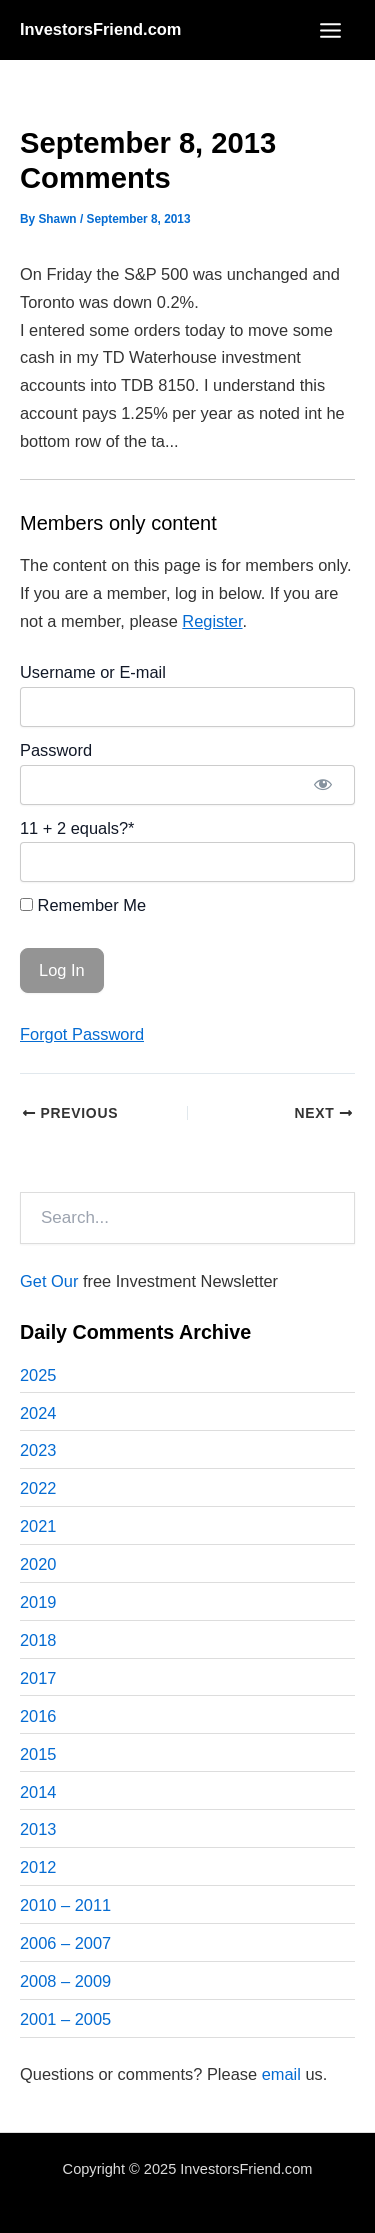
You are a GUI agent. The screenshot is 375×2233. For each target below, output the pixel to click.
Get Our (49, 1281)
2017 (38, 1678)
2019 (38, 1602)
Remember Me (83, 905)
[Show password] (323, 785)
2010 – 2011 (65, 1905)
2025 (38, 1375)
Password (56, 750)
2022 (38, 1488)
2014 (38, 1792)
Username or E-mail (93, 672)
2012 (38, 1867)
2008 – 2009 (65, 1981)
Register (212, 621)
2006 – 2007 (65, 1943)
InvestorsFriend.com (100, 29)
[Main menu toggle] (330, 30)
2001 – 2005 (65, 2019)
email (281, 2074)
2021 (38, 1526)
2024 (38, 1413)
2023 (38, 1450)
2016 (38, 1716)
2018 (38, 1640)
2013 (38, 1829)
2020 (38, 1564)
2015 (38, 1754)
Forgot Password (82, 1034)
